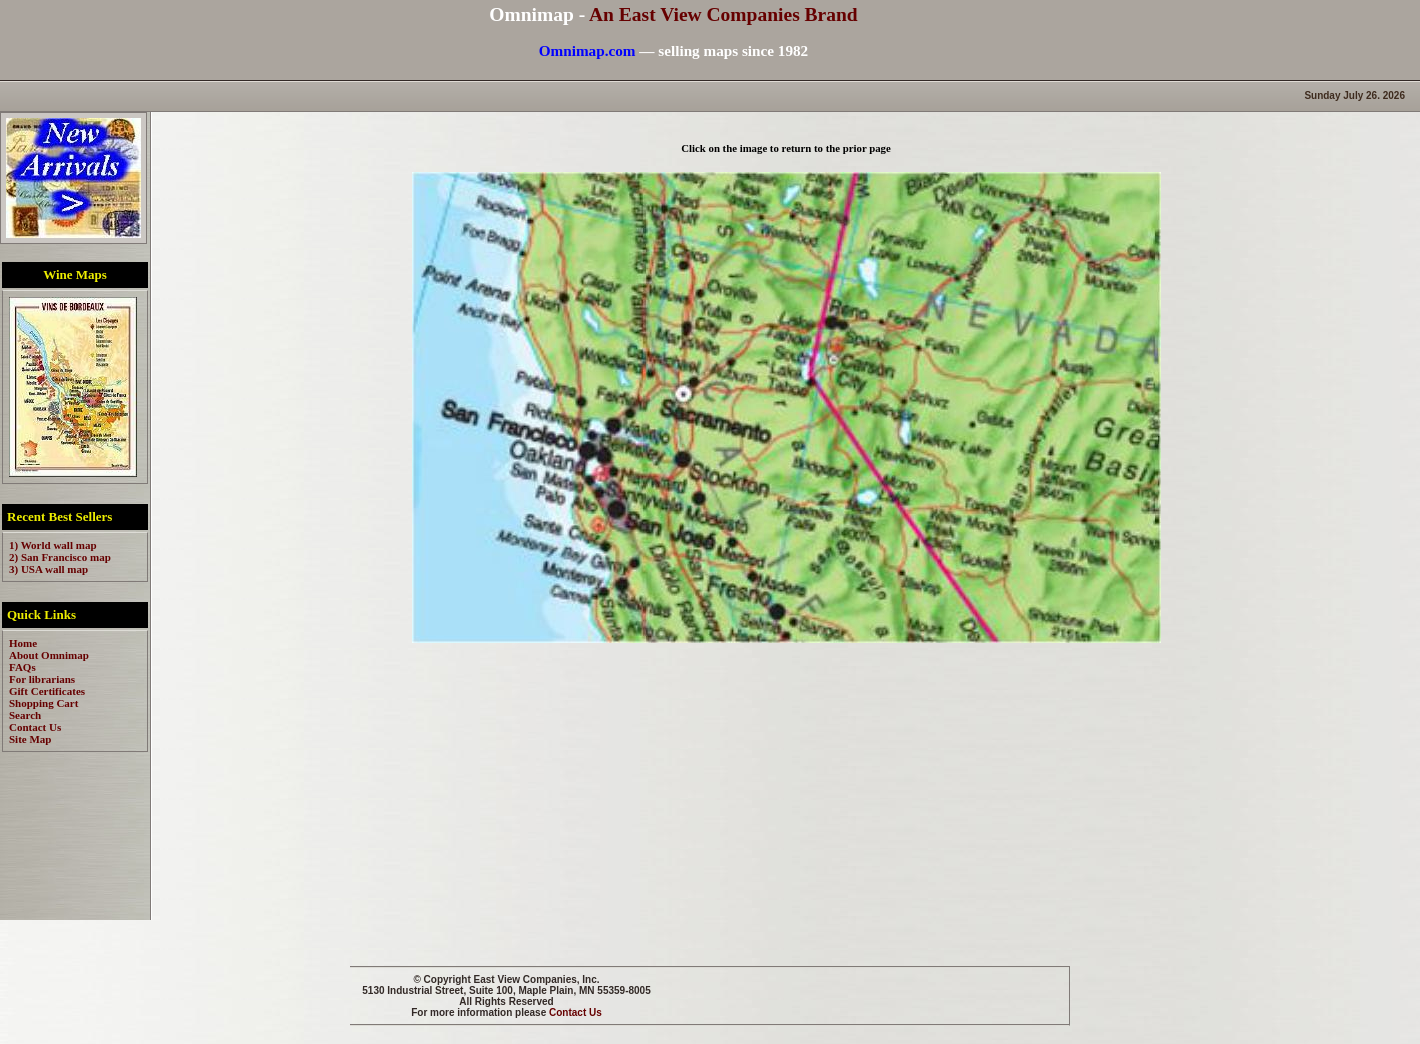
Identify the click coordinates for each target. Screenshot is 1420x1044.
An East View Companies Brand (723, 14)
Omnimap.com (587, 50)
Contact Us (575, 1012)
